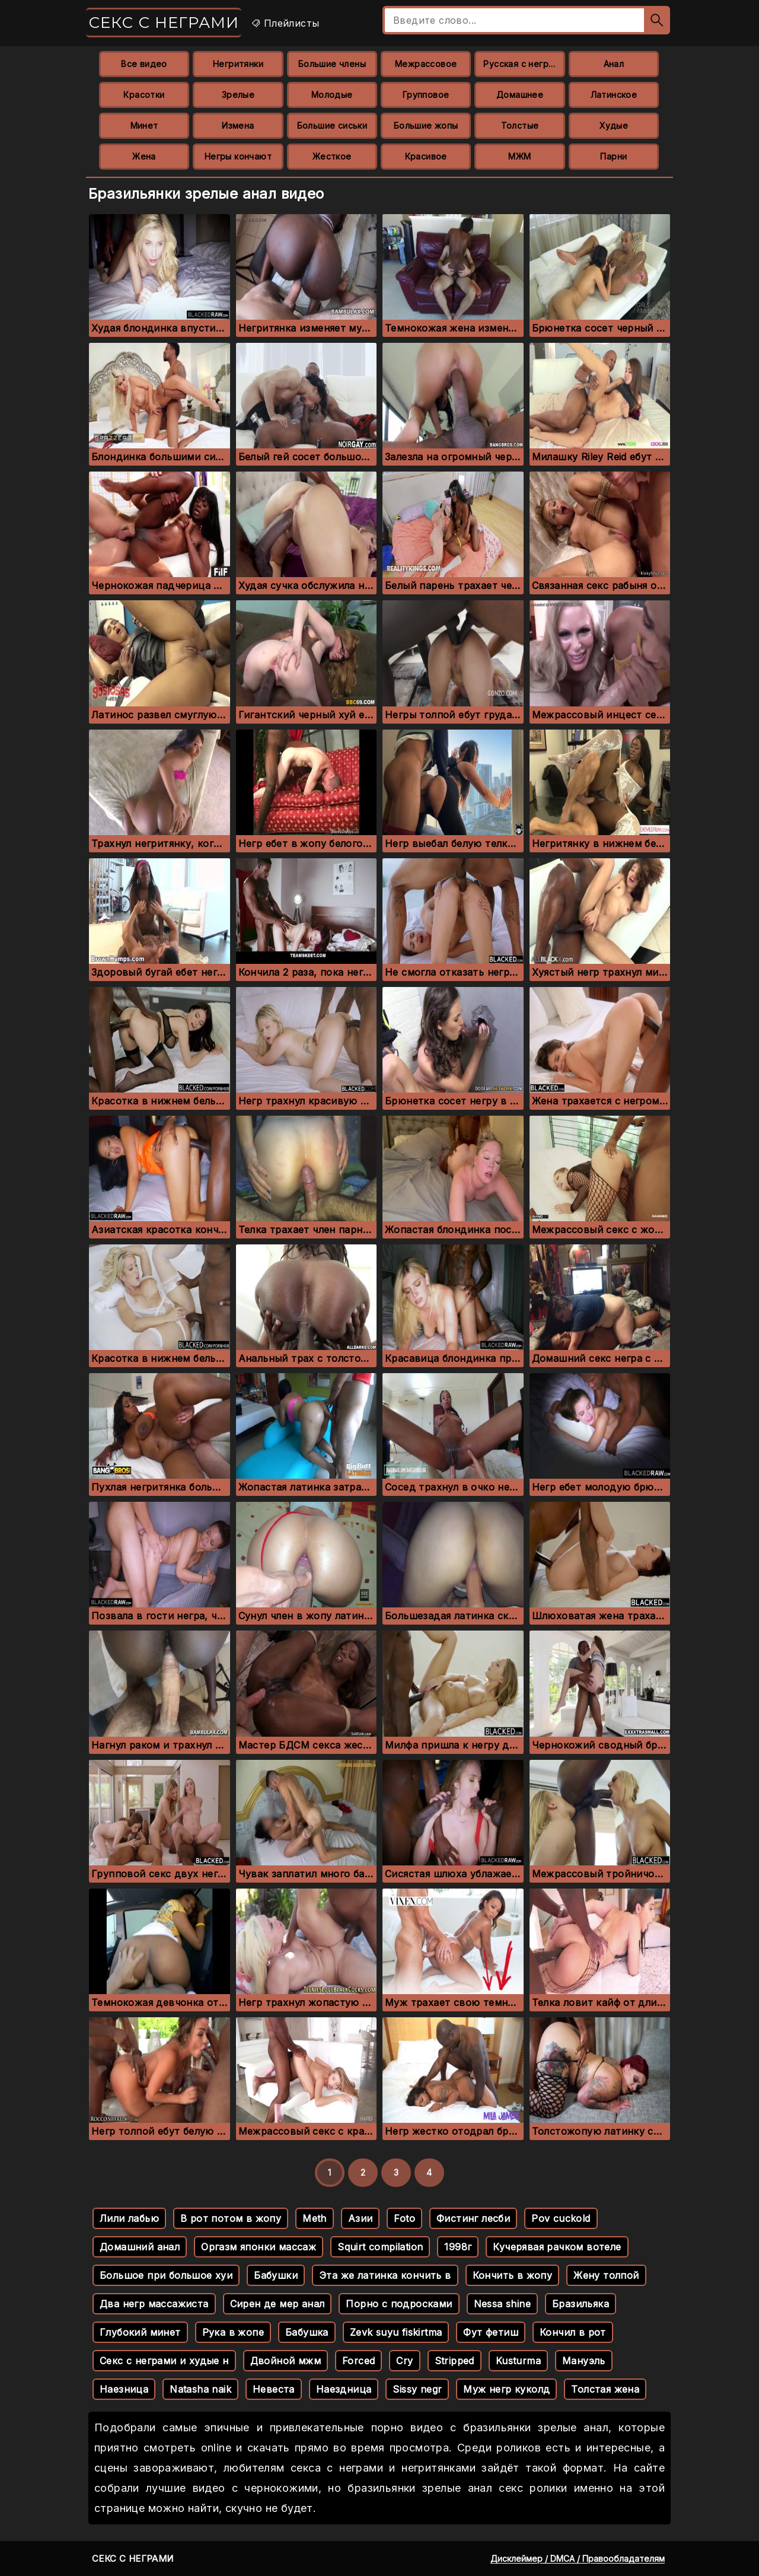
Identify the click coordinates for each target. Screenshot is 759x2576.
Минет (144, 125)
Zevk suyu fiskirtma (396, 2332)
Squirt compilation (380, 2247)
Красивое (426, 156)
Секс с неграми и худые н (164, 2361)
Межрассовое (426, 64)
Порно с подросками (399, 2304)
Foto (404, 2218)
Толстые (520, 125)
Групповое (426, 95)
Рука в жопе (233, 2332)
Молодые (332, 95)
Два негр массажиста (154, 2304)
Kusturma (518, 2361)
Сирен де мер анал (277, 2304)
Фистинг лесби (473, 2218)
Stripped (454, 2361)
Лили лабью (129, 2218)
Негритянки (238, 64)
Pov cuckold (560, 2218)
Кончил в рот (573, 2332)
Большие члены (332, 64)
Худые (613, 125)
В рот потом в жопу (230, 2218)
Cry (404, 2361)
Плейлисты (285, 23)
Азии (360, 2218)
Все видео (144, 64)
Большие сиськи (332, 125)
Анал (614, 64)
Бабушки (276, 2275)
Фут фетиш (490, 2332)
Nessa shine (502, 2304)
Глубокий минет (140, 2332)
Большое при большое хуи (166, 2275)
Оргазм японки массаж (258, 2247)
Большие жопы (426, 125)
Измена (238, 125)
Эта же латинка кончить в (385, 2275)
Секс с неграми (163, 22)
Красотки (143, 95)
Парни (613, 156)
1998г (457, 2247)
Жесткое (332, 156)
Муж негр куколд (506, 2389)
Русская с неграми (524, 64)
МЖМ (519, 156)
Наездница (344, 2389)
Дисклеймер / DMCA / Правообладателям (577, 2558)
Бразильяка (580, 2304)
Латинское (614, 95)
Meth (314, 2218)
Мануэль (583, 2361)
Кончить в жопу (513, 2275)
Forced (358, 2361)
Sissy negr (417, 2389)
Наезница (124, 2389)
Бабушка (307, 2332)
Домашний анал (140, 2247)
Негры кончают (238, 156)
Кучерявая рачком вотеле (557, 2247)
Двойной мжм (285, 2361)
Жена (144, 156)
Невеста (274, 2389)
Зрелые (238, 95)
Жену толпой (606, 2275)
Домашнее (519, 95)
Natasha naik (200, 2389)
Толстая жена (605, 2389)
